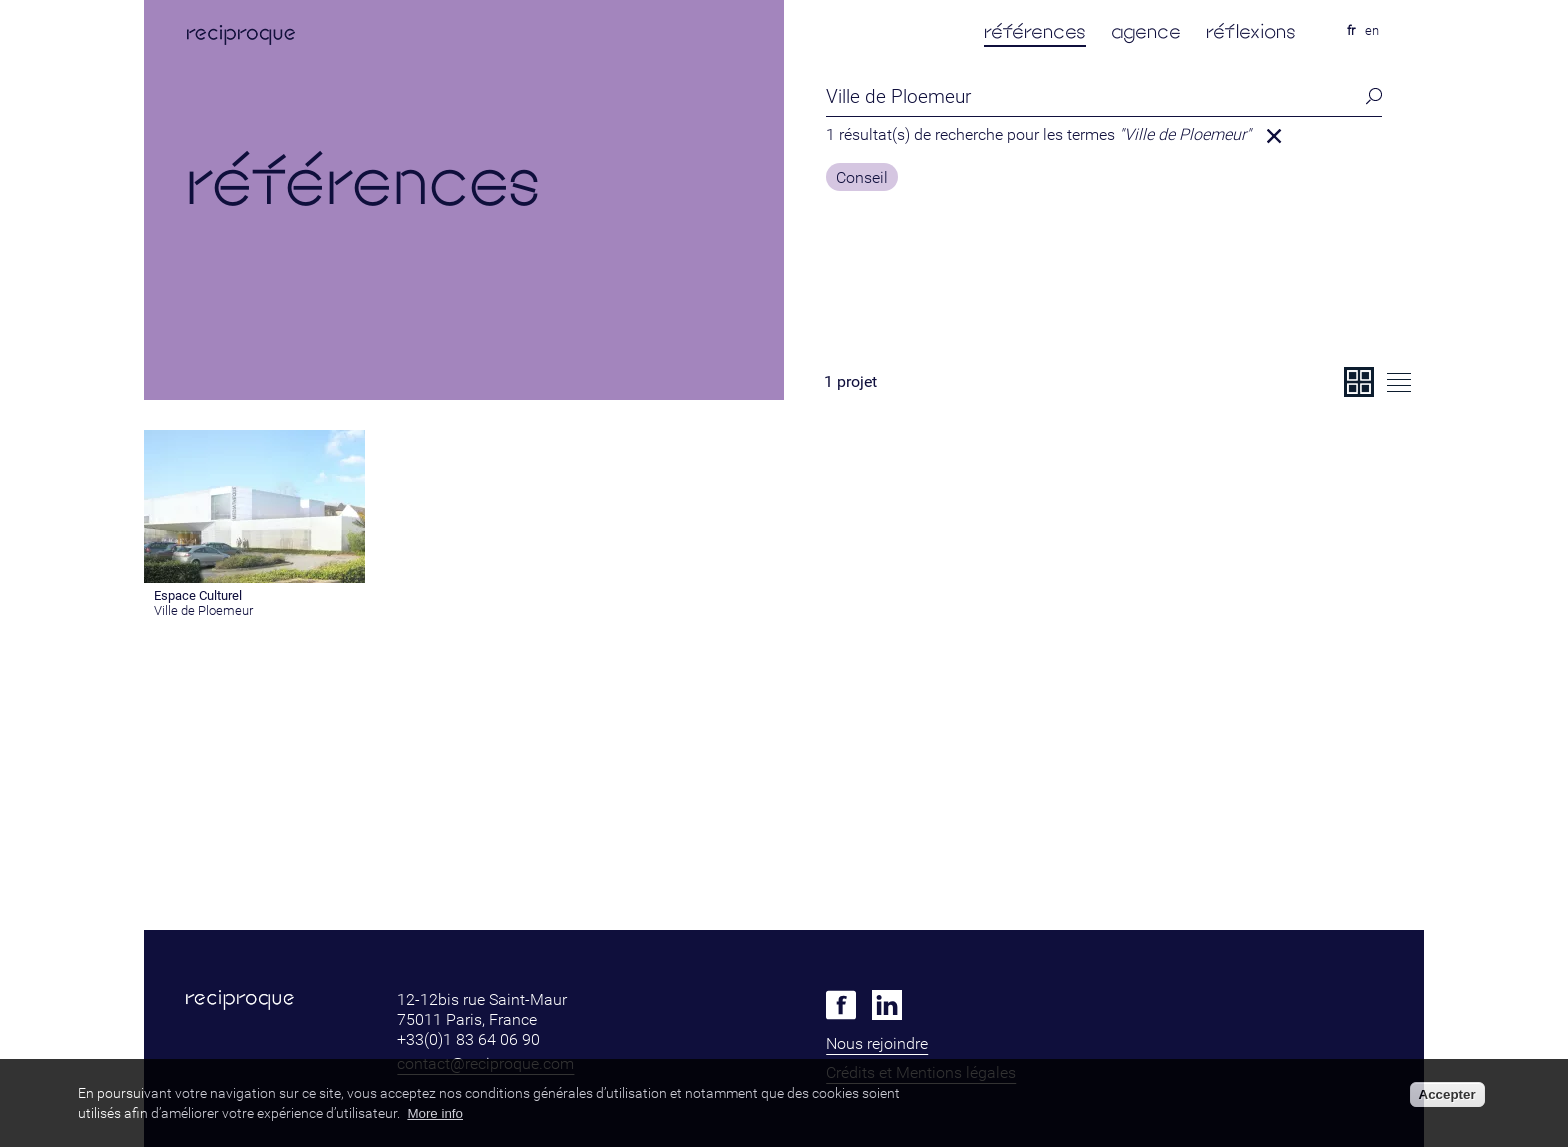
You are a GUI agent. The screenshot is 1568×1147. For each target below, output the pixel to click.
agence (1146, 31)
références (1035, 31)
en (1372, 30)
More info (435, 1113)
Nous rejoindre (877, 1043)
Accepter (1447, 1094)
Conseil (862, 178)
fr (1351, 30)
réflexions (1251, 31)
